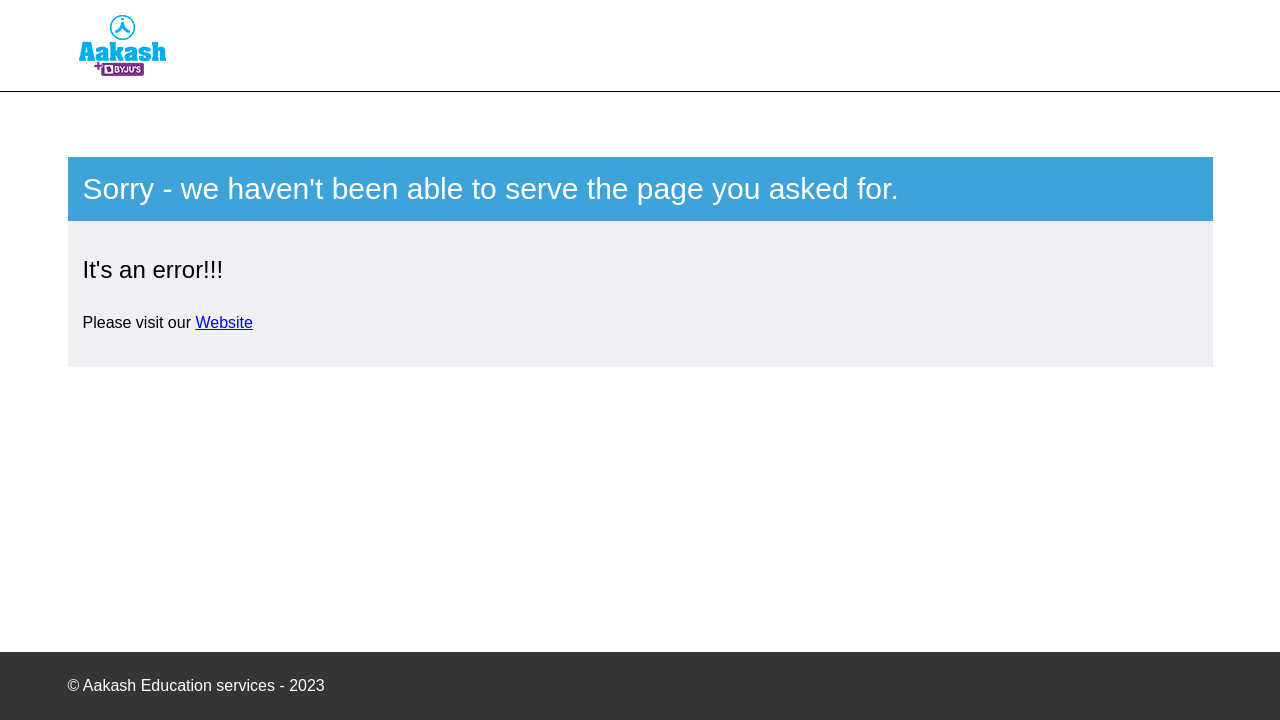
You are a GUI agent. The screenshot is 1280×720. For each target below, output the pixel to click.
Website (224, 322)
